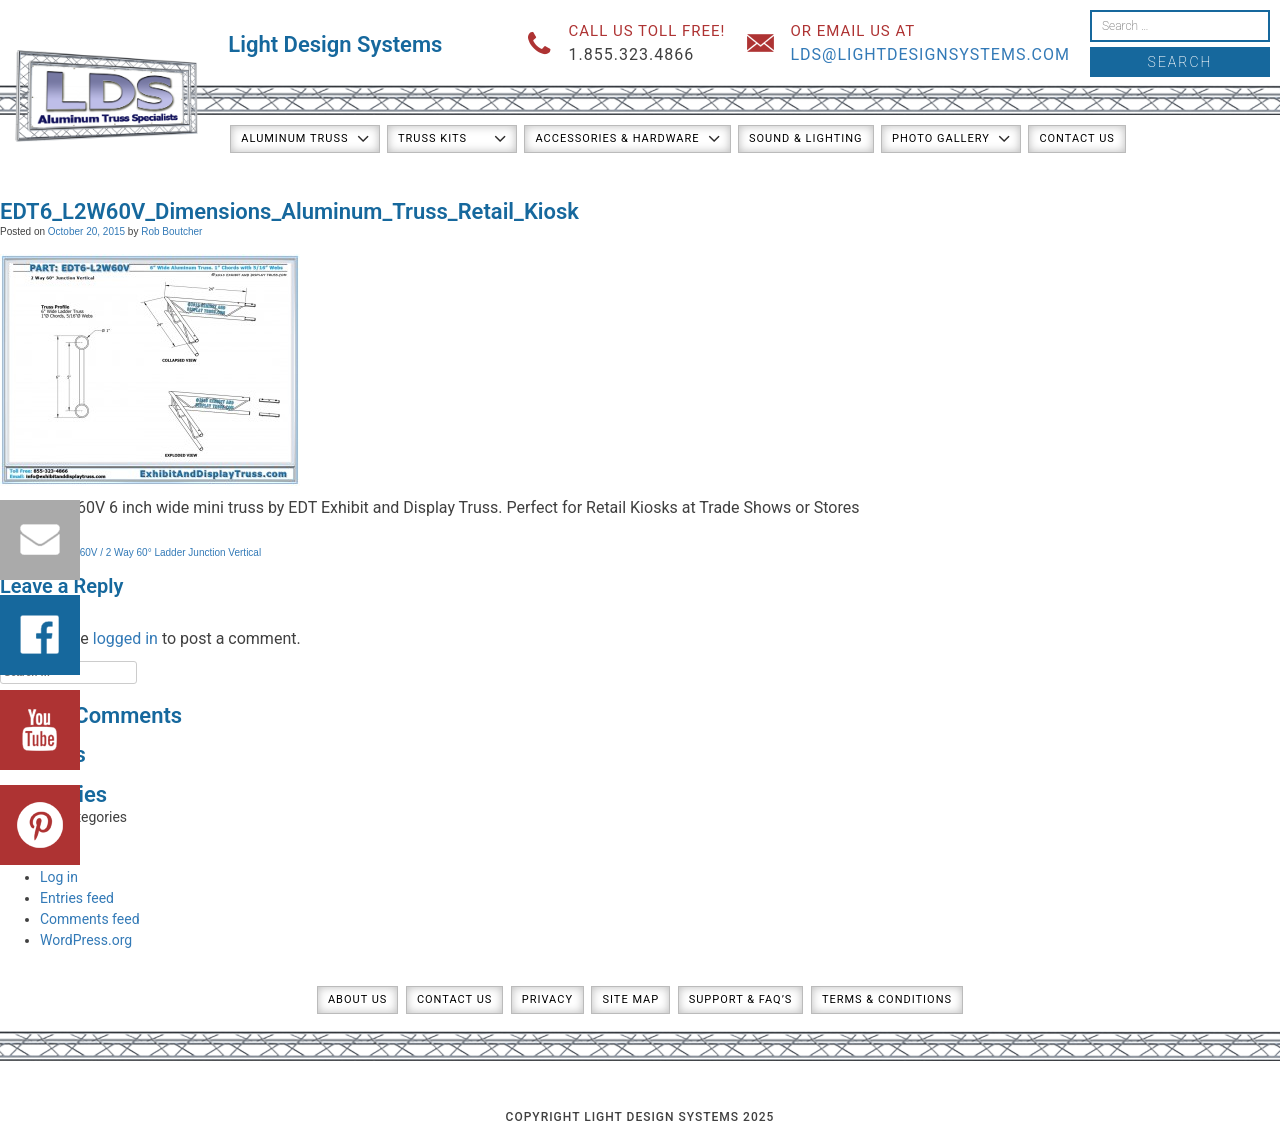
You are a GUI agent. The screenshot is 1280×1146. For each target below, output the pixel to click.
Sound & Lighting (806, 138)
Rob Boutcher (171, 231)
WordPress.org (86, 940)
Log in (59, 877)
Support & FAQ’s (741, 999)
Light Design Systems (335, 44)
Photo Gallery (941, 138)
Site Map (630, 999)
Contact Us (1076, 138)
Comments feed (90, 919)
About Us (357, 999)
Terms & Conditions (887, 999)
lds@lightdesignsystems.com (930, 54)
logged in (125, 638)
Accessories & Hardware (617, 138)
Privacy (547, 999)
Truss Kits (432, 138)
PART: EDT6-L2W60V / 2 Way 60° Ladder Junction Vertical (130, 552)
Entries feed (77, 898)
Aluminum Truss (294, 138)
